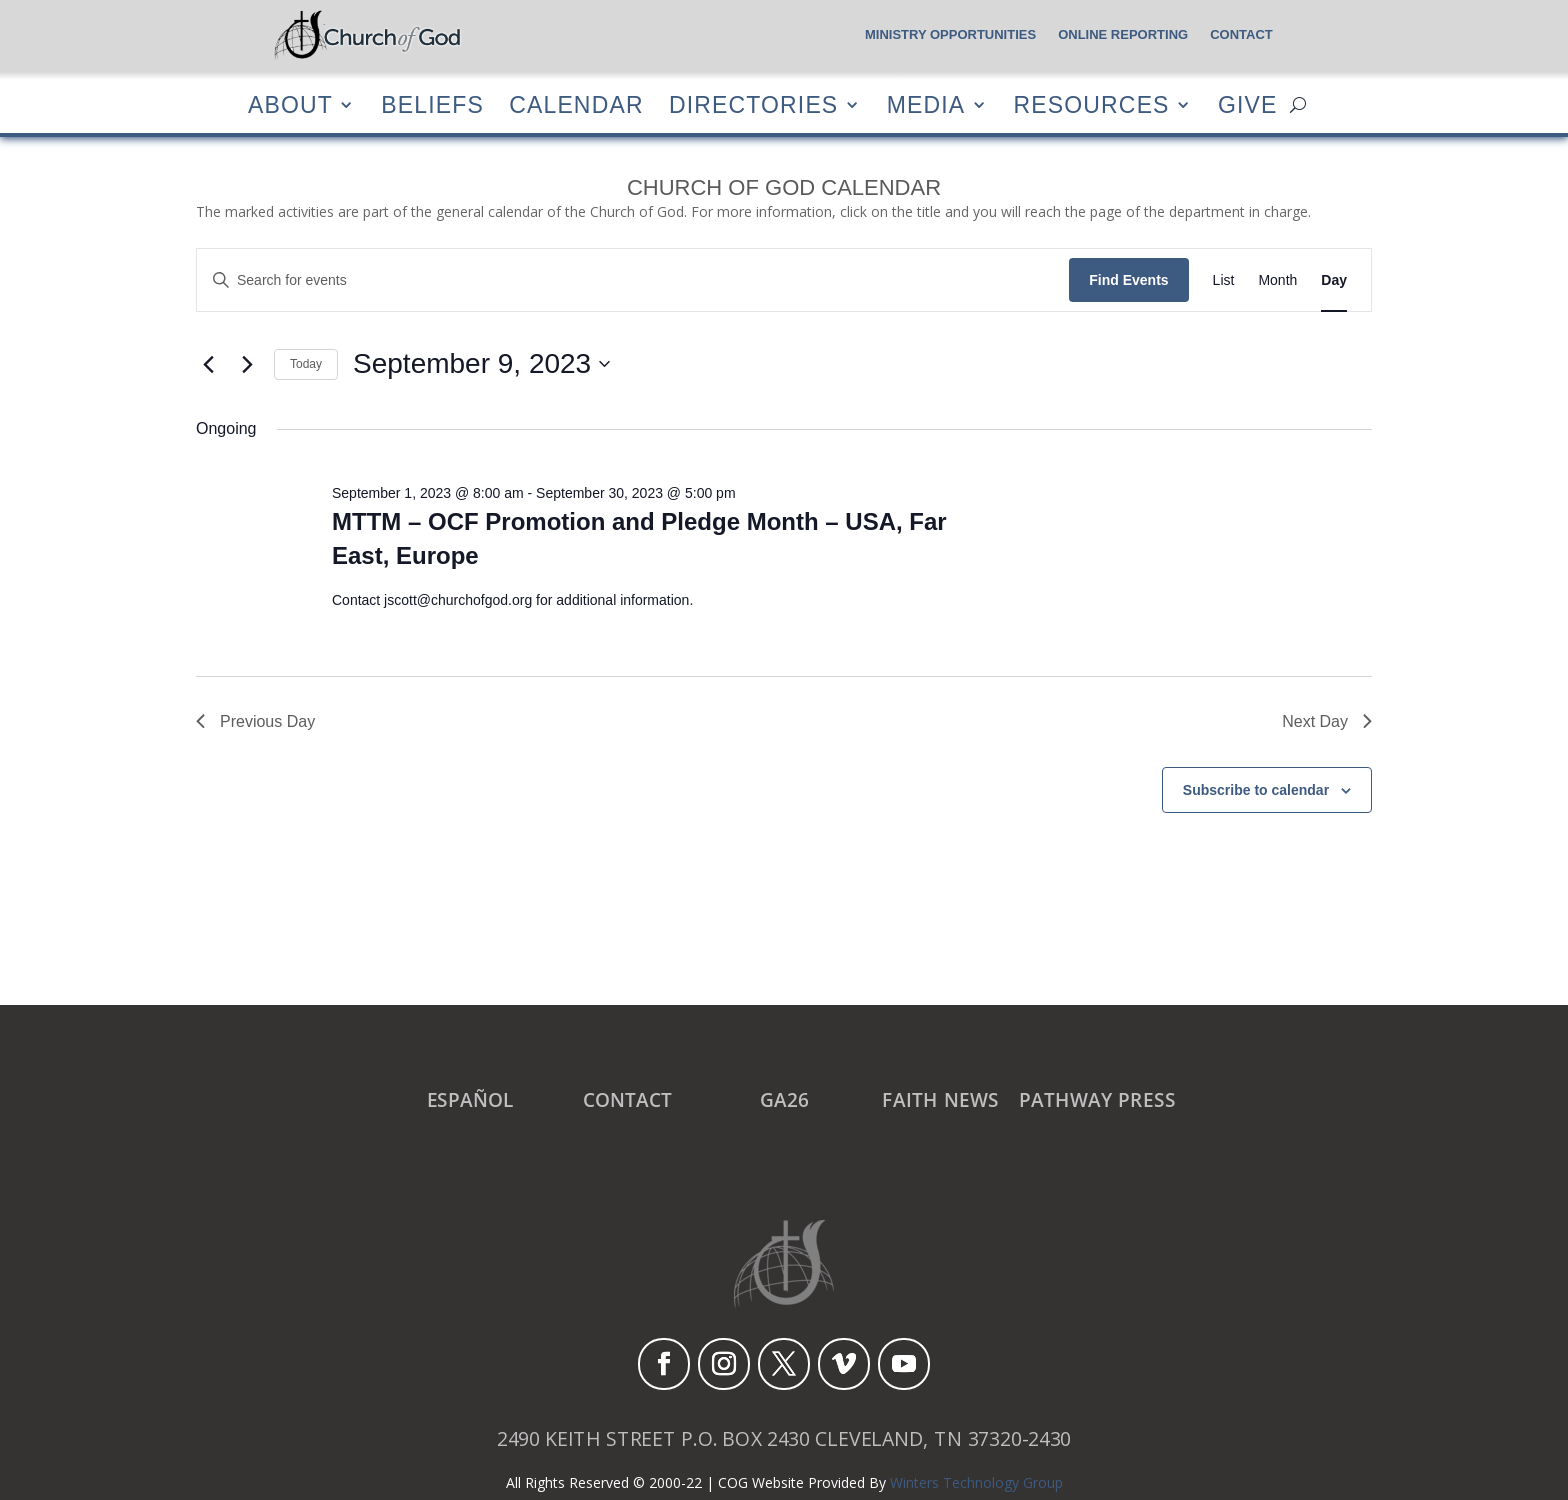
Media (926, 104)
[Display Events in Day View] (1334, 280)
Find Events (1128, 280)
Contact (1241, 35)
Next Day (1327, 721)
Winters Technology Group (976, 1482)
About (290, 104)
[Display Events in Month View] (1277, 280)
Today (306, 364)
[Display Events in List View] (1224, 280)
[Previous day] (208, 364)
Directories (753, 104)
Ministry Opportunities (950, 35)
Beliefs (432, 104)
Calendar (576, 104)
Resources (1092, 104)
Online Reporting (1123, 35)
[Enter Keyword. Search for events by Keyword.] (633, 280)
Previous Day (255, 721)
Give (1248, 104)
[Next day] (247, 364)
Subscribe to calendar (1256, 790)
